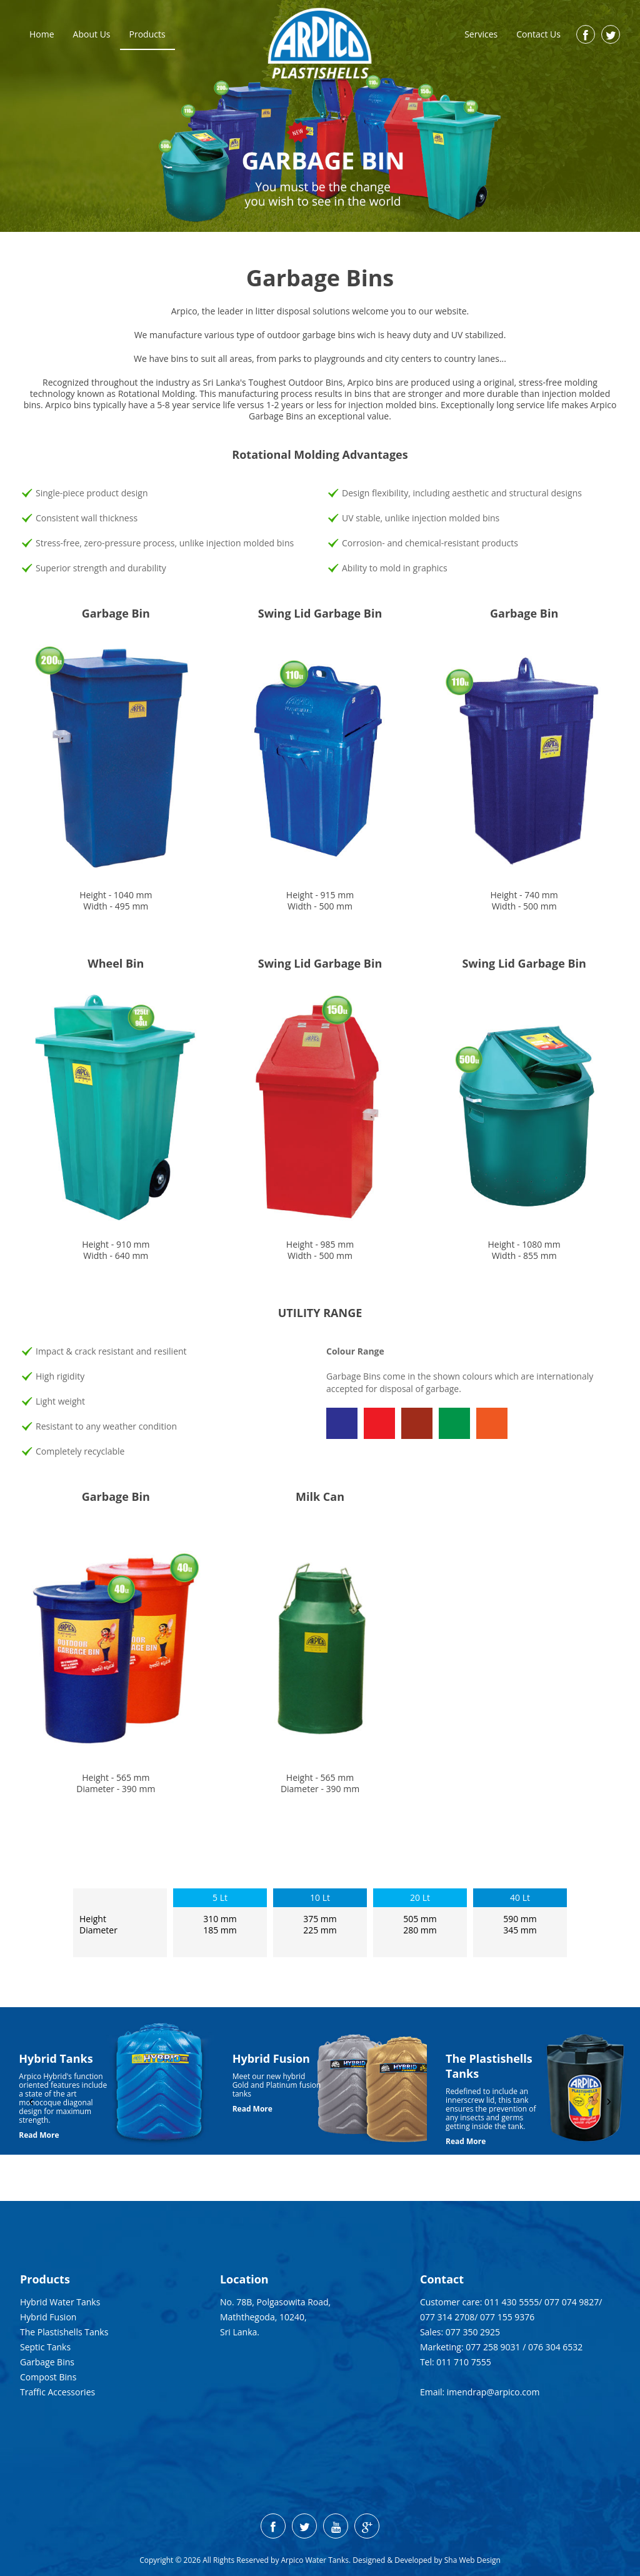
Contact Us (538, 34)
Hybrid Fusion (48, 2317)
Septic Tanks (45, 2347)
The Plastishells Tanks (64, 2332)
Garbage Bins (47, 2362)
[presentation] (31, 2101)
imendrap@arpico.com (493, 2392)
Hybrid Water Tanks (60, 2302)
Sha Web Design (472, 2560)
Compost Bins (48, 2377)
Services (481, 34)
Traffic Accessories (57, 2392)
